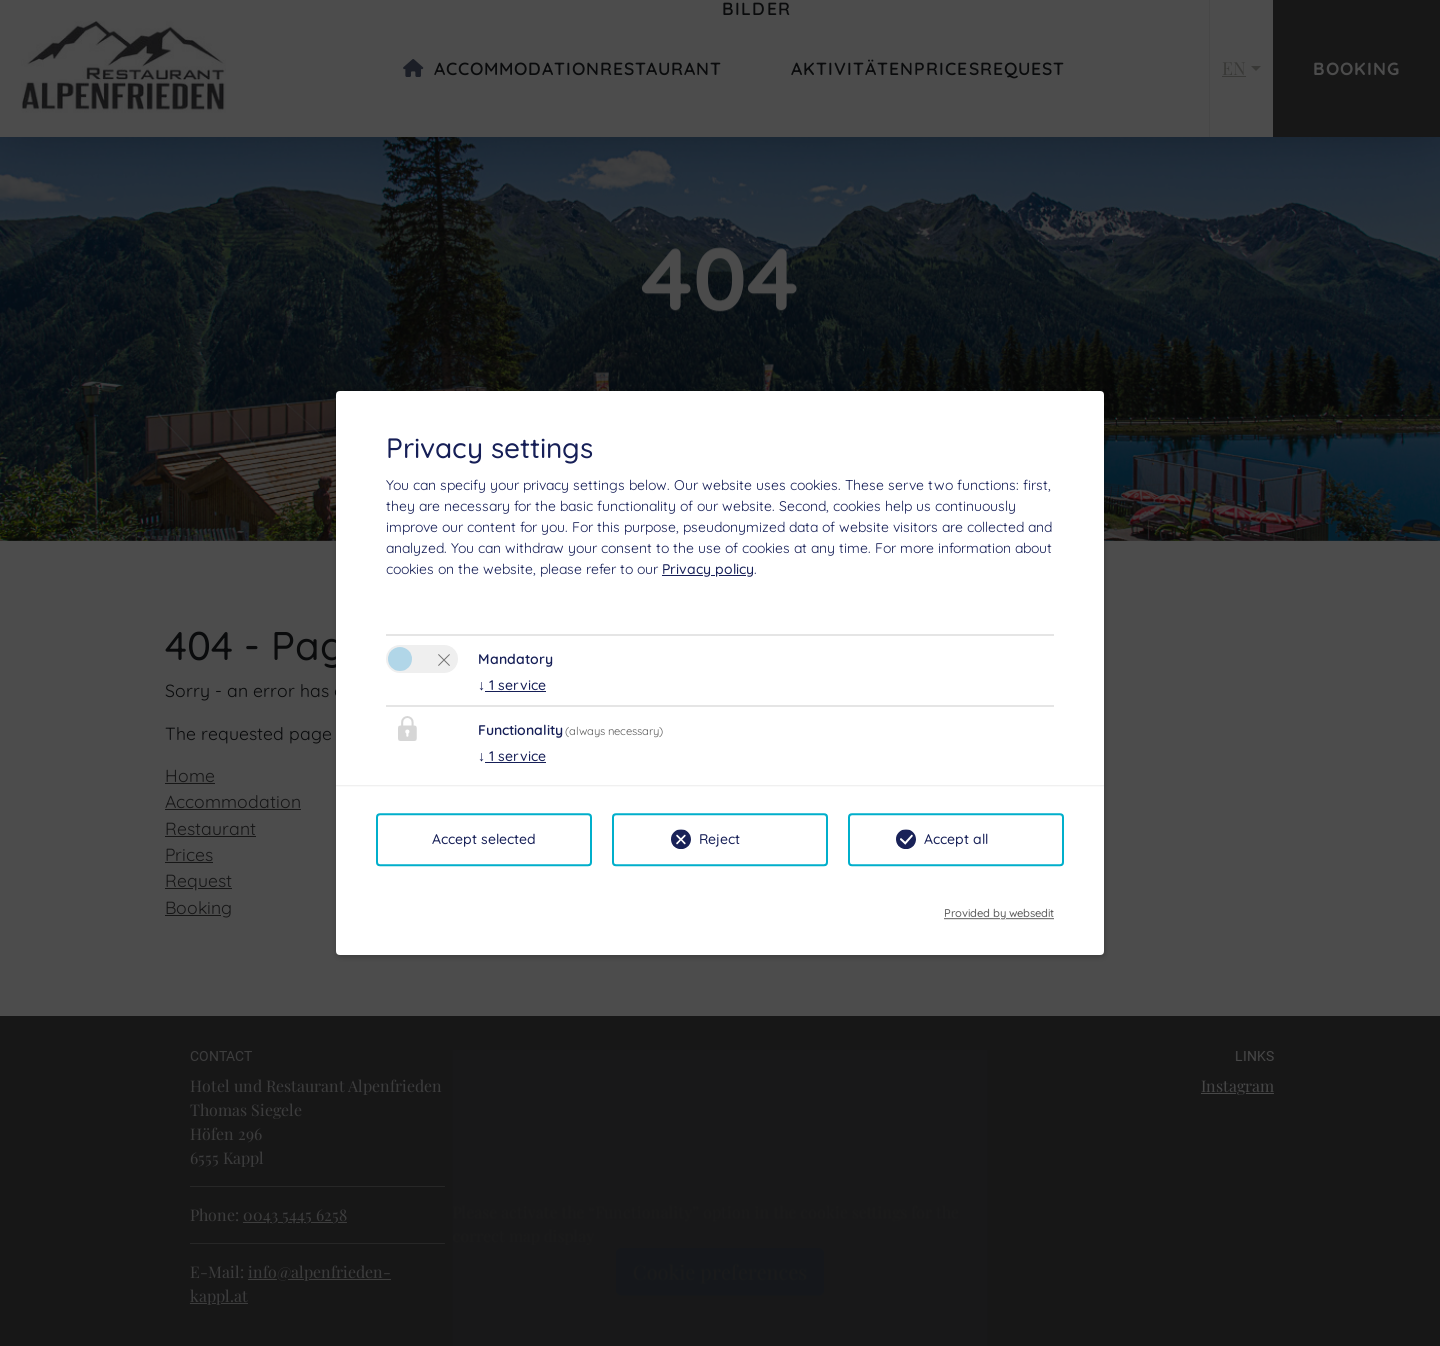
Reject (719, 839)
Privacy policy (708, 569)
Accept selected (484, 839)
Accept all (956, 839)
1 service (512, 685)
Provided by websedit (999, 907)
